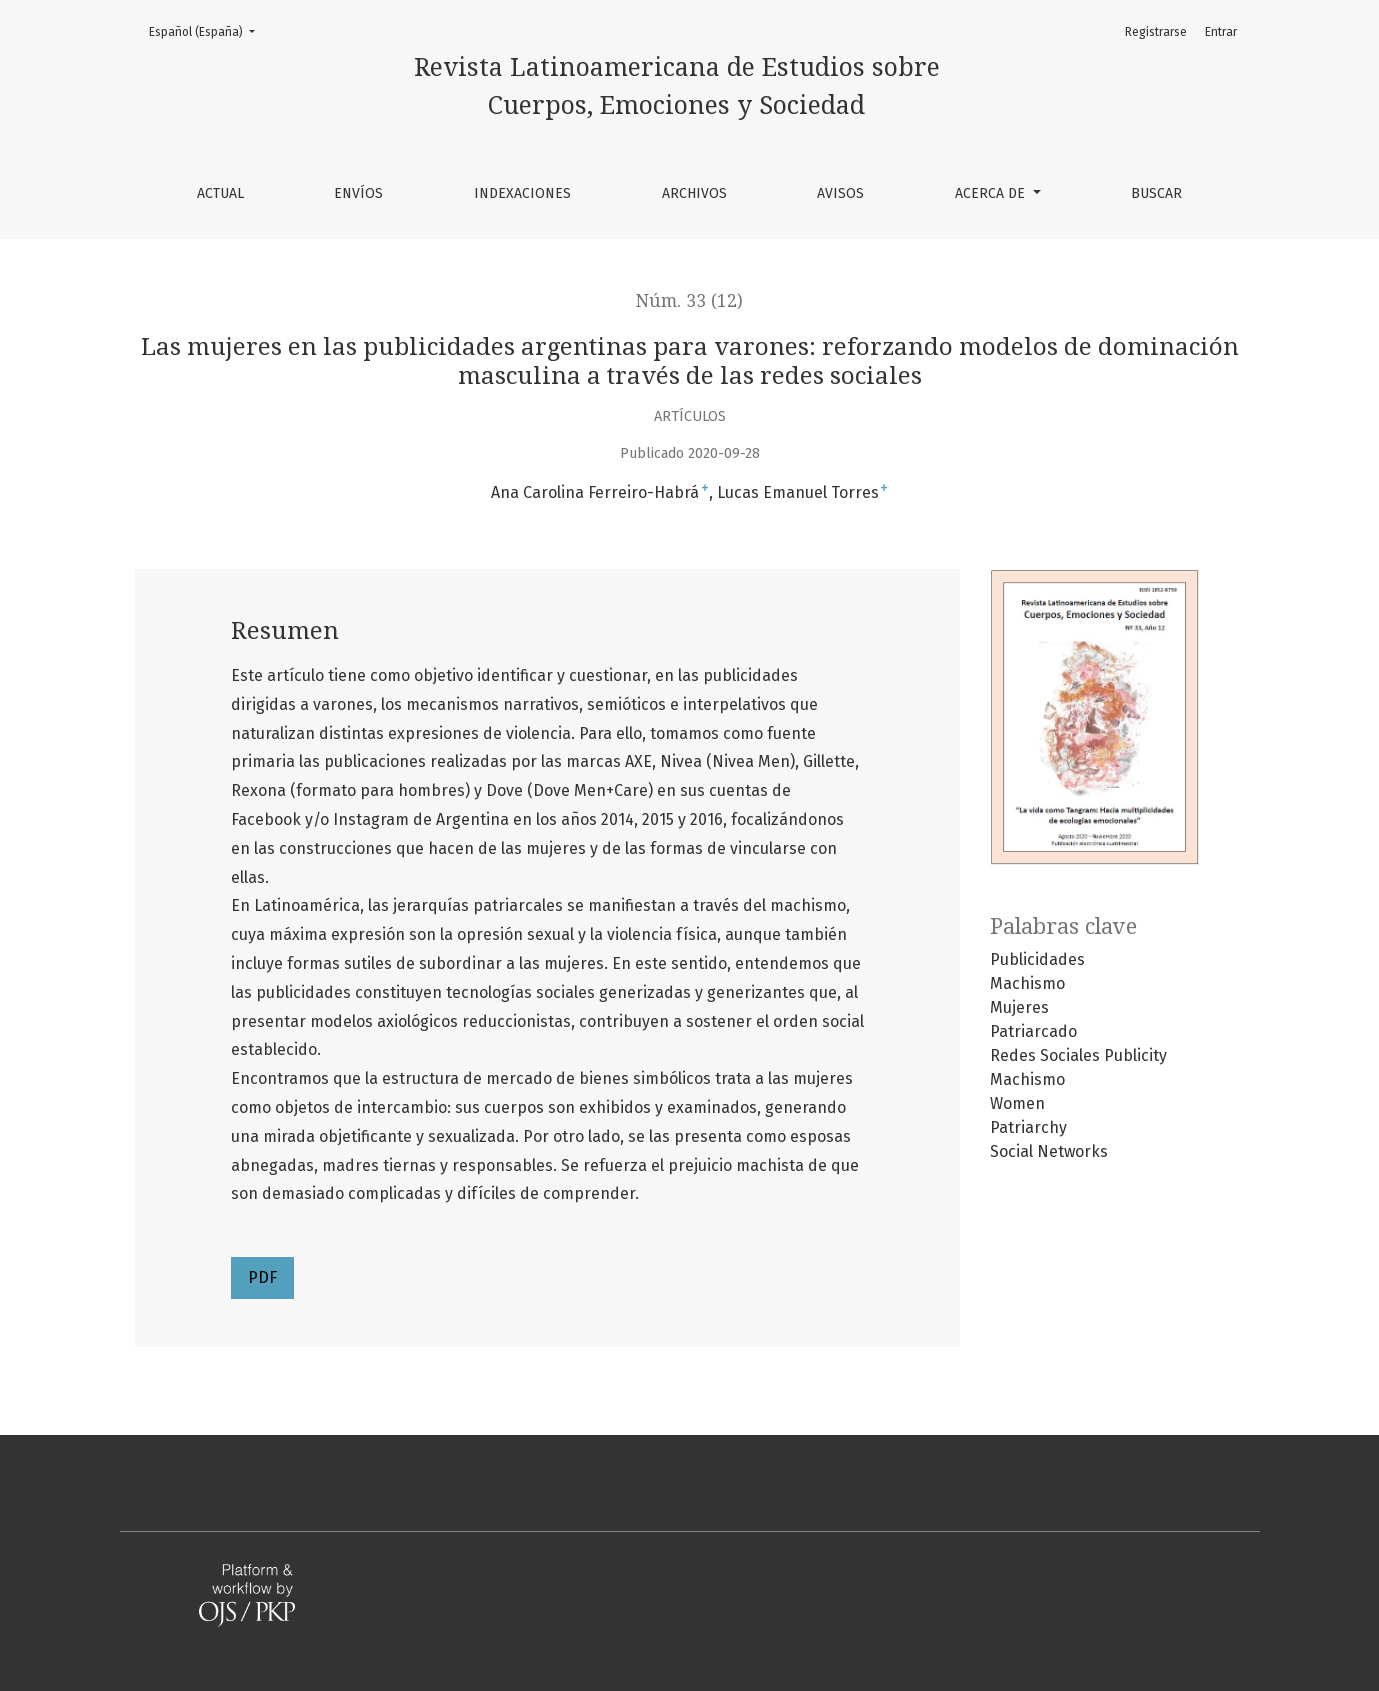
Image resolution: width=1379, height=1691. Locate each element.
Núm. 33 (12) (689, 301)
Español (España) (208, 30)
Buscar (1156, 193)
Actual (220, 193)
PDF (262, 1277)
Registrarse (1156, 32)
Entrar (1221, 32)
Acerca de (992, 193)
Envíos (358, 193)
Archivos (694, 193)
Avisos (840, 193)
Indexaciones (522, 193)
